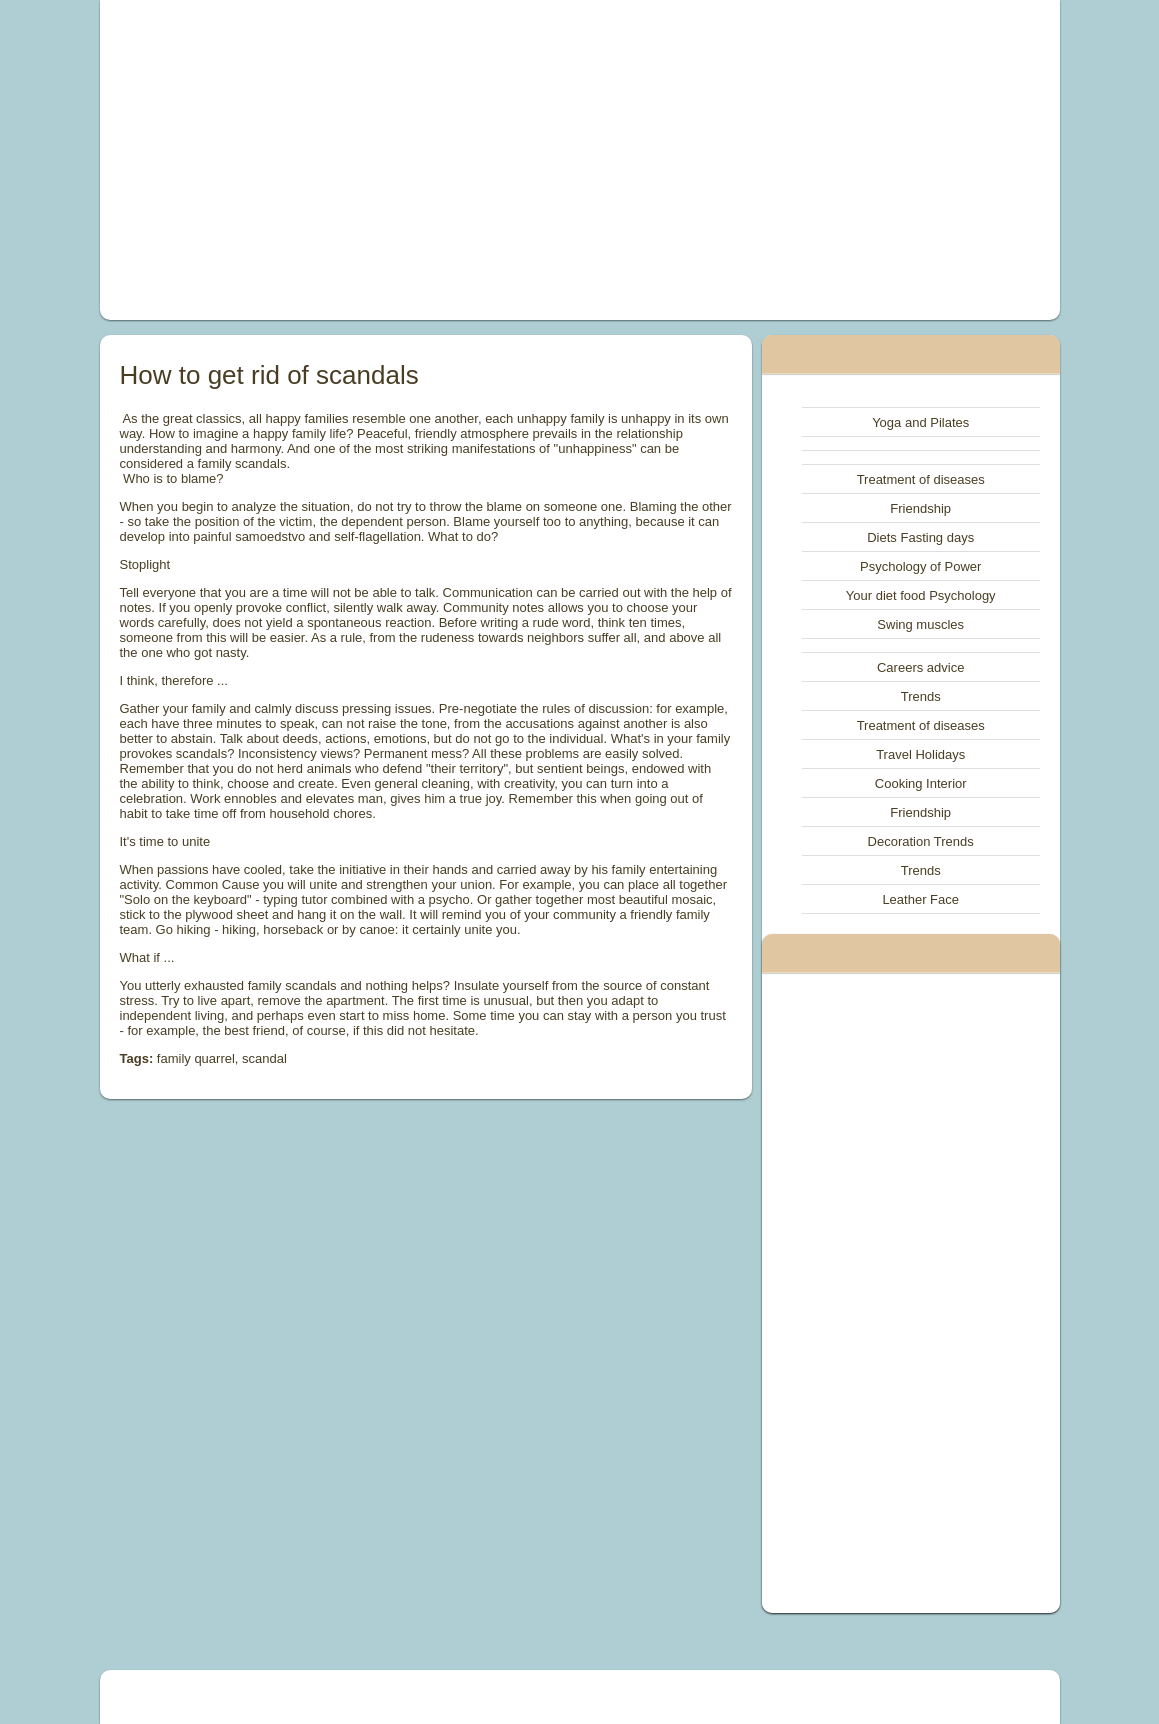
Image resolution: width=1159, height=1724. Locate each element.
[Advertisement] (396, 160)
